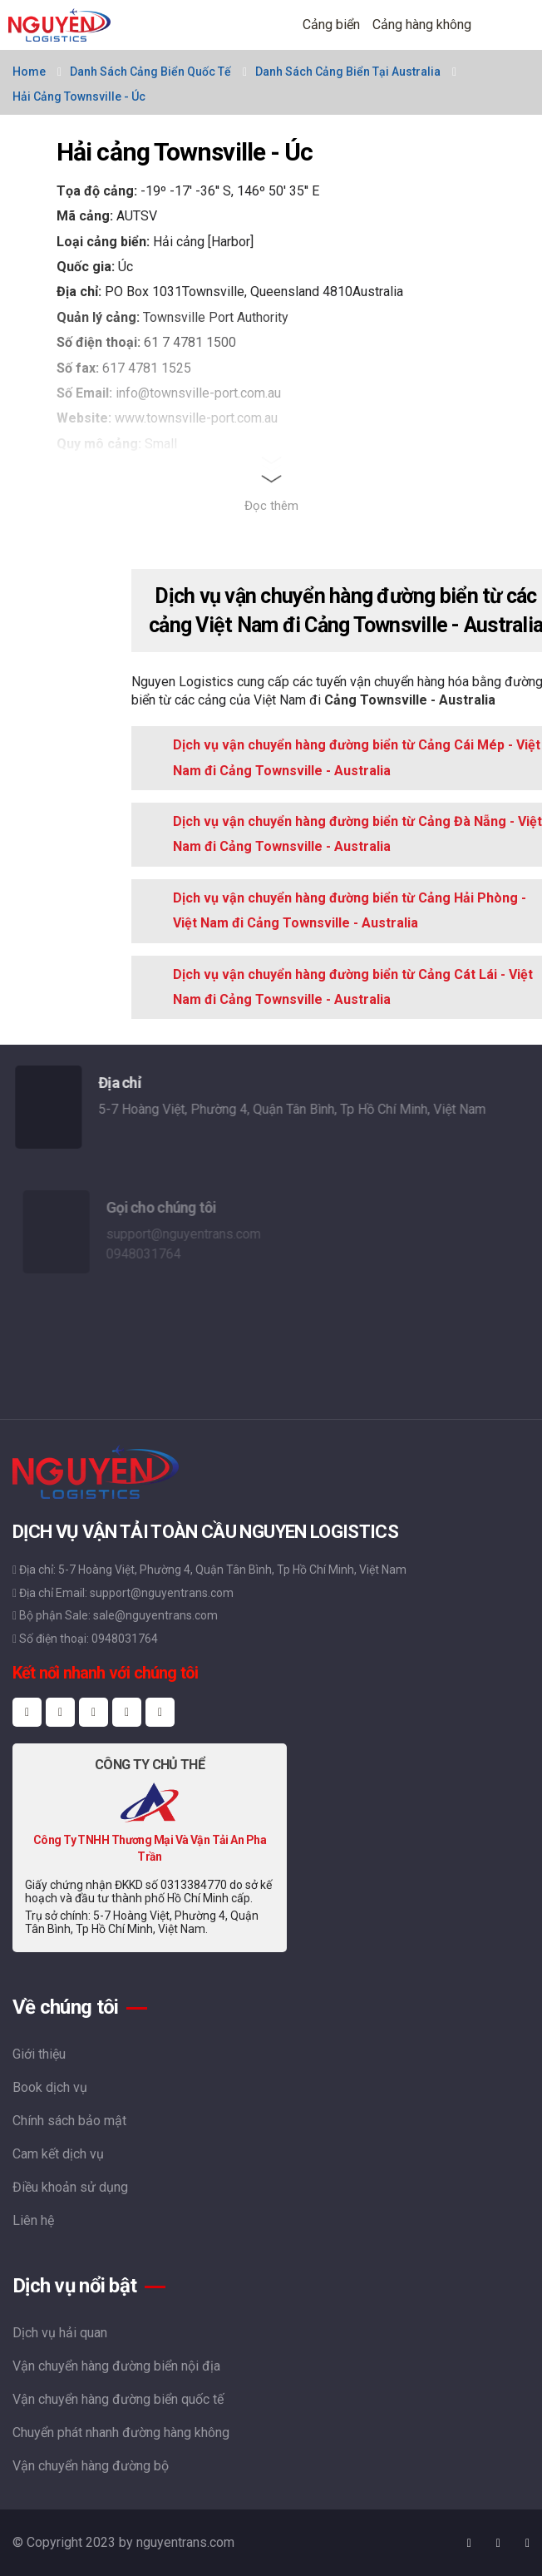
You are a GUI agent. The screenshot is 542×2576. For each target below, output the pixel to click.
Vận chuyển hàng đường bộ (90, 2466)
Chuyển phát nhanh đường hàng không (120, 2432)
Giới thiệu (39, 2054)
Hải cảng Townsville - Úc (78, 96)
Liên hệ (33, 2220)
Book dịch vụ (49, 2087)
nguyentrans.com (185, 2542)
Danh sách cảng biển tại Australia (348, 71)
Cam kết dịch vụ (58, 2154)
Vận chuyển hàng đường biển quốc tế (118, 2399)
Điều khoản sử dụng (70, 2187)
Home (29, 71)
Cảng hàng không (421, 24)
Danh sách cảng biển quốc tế (150, 71)
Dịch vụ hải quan (59, 2333)
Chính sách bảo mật (69, 2121)
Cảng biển (331, 24)
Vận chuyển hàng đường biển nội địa (116, 2366)
